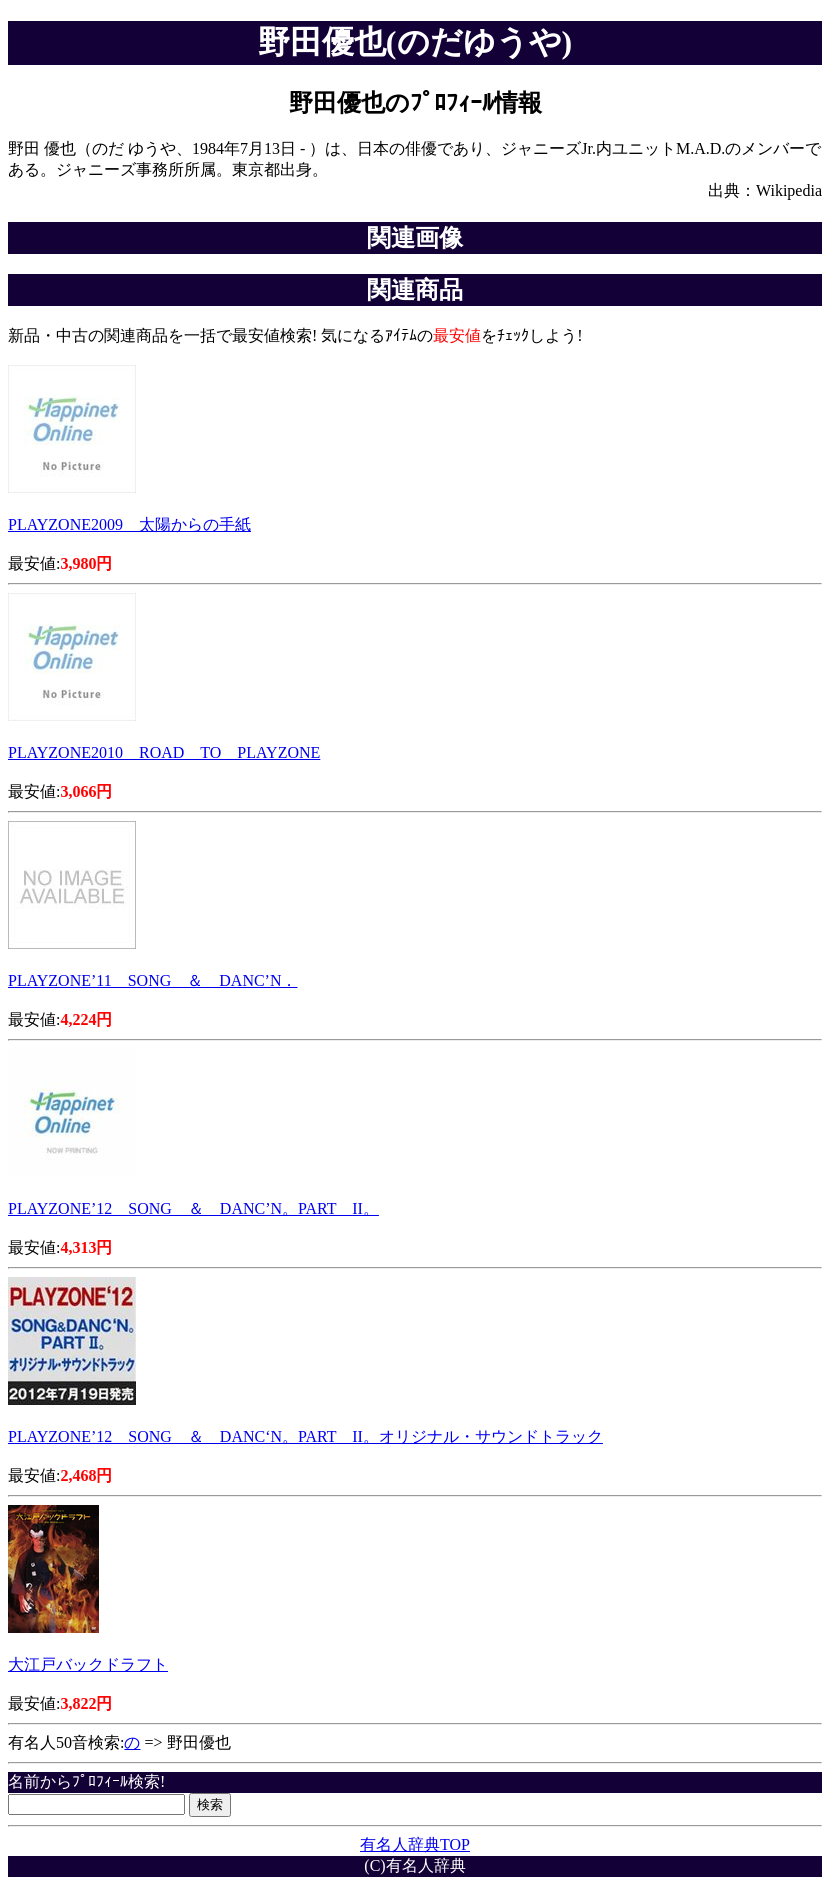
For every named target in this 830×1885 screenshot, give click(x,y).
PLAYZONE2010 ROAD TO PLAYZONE (164, 752)
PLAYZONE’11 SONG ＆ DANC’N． (152, 980)
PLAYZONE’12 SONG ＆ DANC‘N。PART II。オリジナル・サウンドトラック (305, 1436)
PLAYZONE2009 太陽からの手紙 (129, 524)
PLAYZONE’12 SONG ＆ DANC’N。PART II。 (193, 1208)
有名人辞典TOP (415, 1844)
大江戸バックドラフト (88, 1664)
